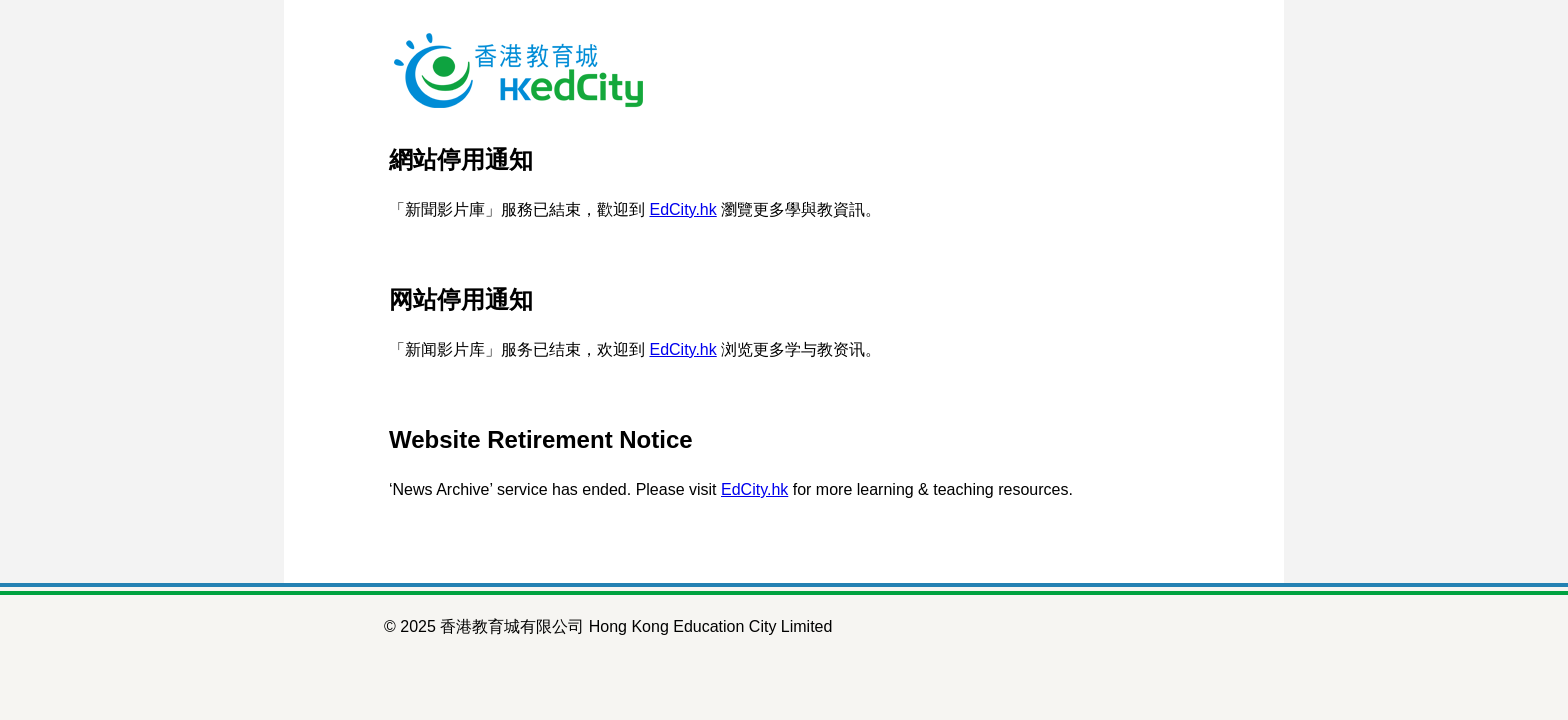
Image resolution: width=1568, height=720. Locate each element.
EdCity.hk (682, 209)
